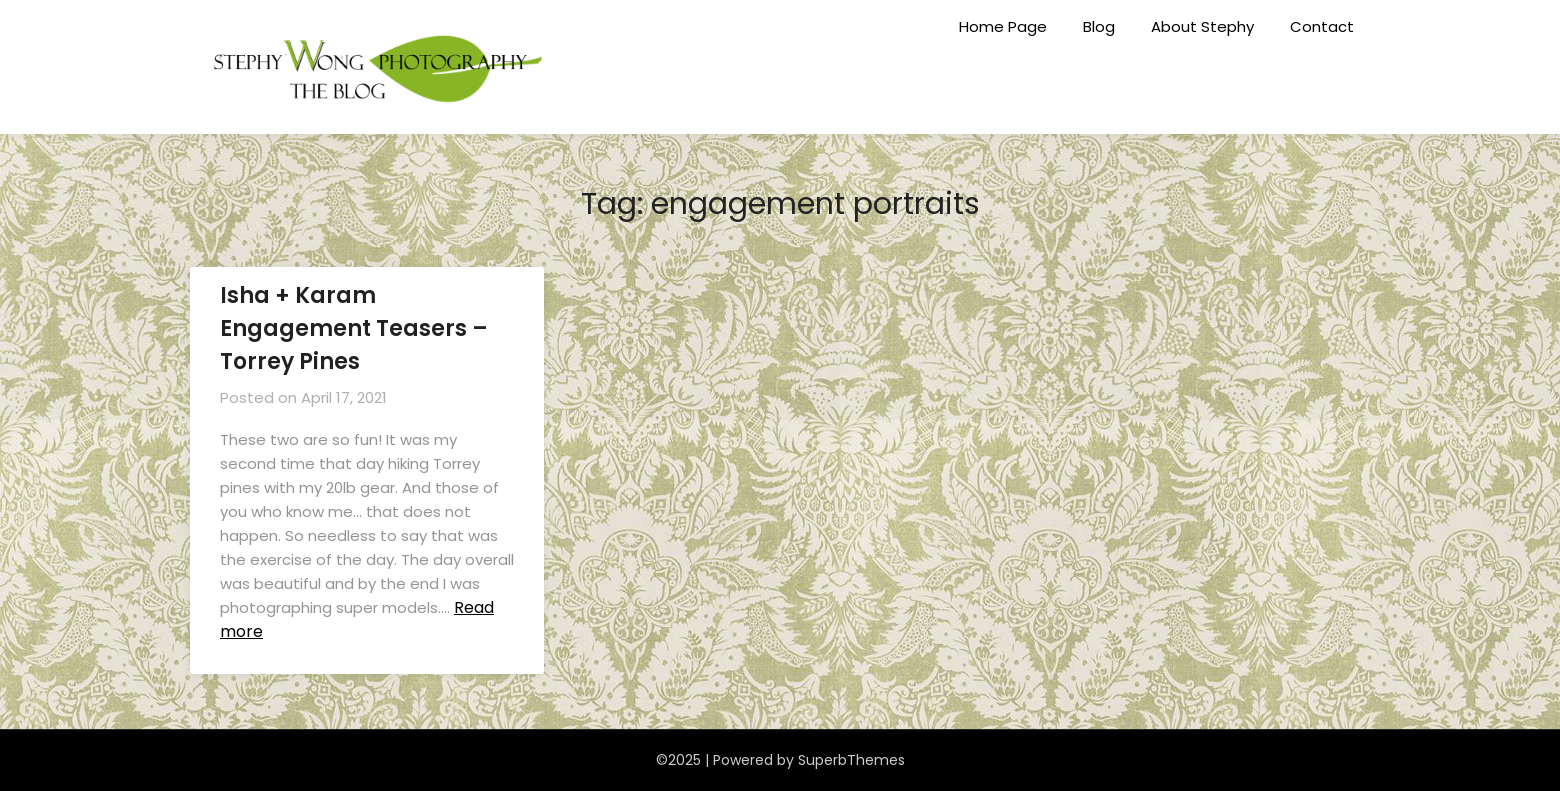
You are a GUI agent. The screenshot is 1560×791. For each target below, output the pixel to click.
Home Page (1003, 26)
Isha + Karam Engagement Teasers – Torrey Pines (354, 328)
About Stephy (1202, 26)
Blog (1099, 26)
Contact (1322, 26)
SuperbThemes (851, 760)
